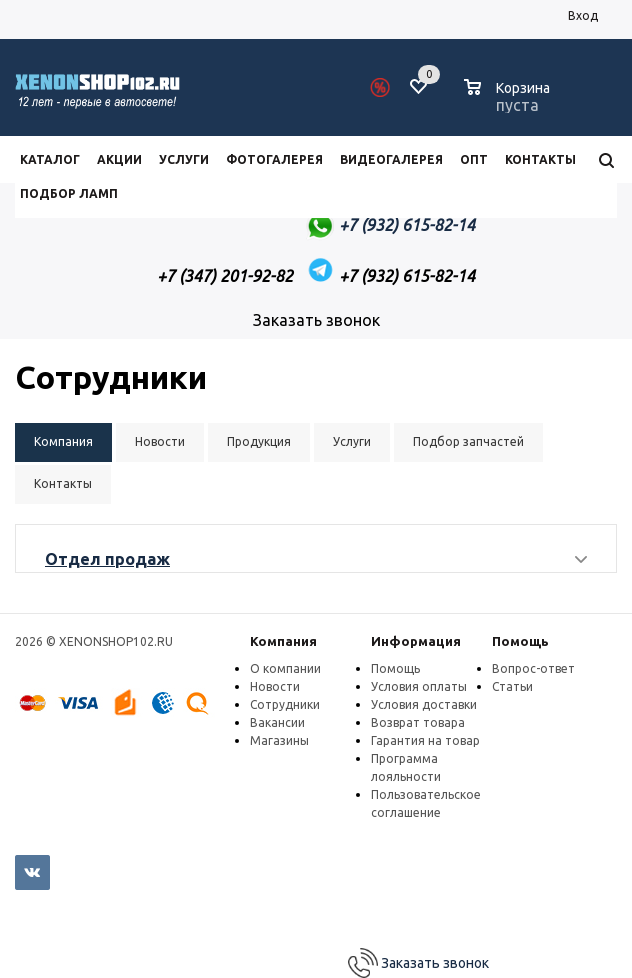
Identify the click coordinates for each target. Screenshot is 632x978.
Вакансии (277, 722)
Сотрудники (285, 704)
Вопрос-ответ (533, 668)
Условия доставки (424, 704)
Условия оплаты (419, 686)
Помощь (520, 641)
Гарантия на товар (425, 740)
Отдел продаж (107, 559)
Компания (283, 641)
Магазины (279, 740)
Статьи (512, 686)
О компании (285, 668)
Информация (416, 641)
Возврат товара (418, 722)
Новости (275, 686)
